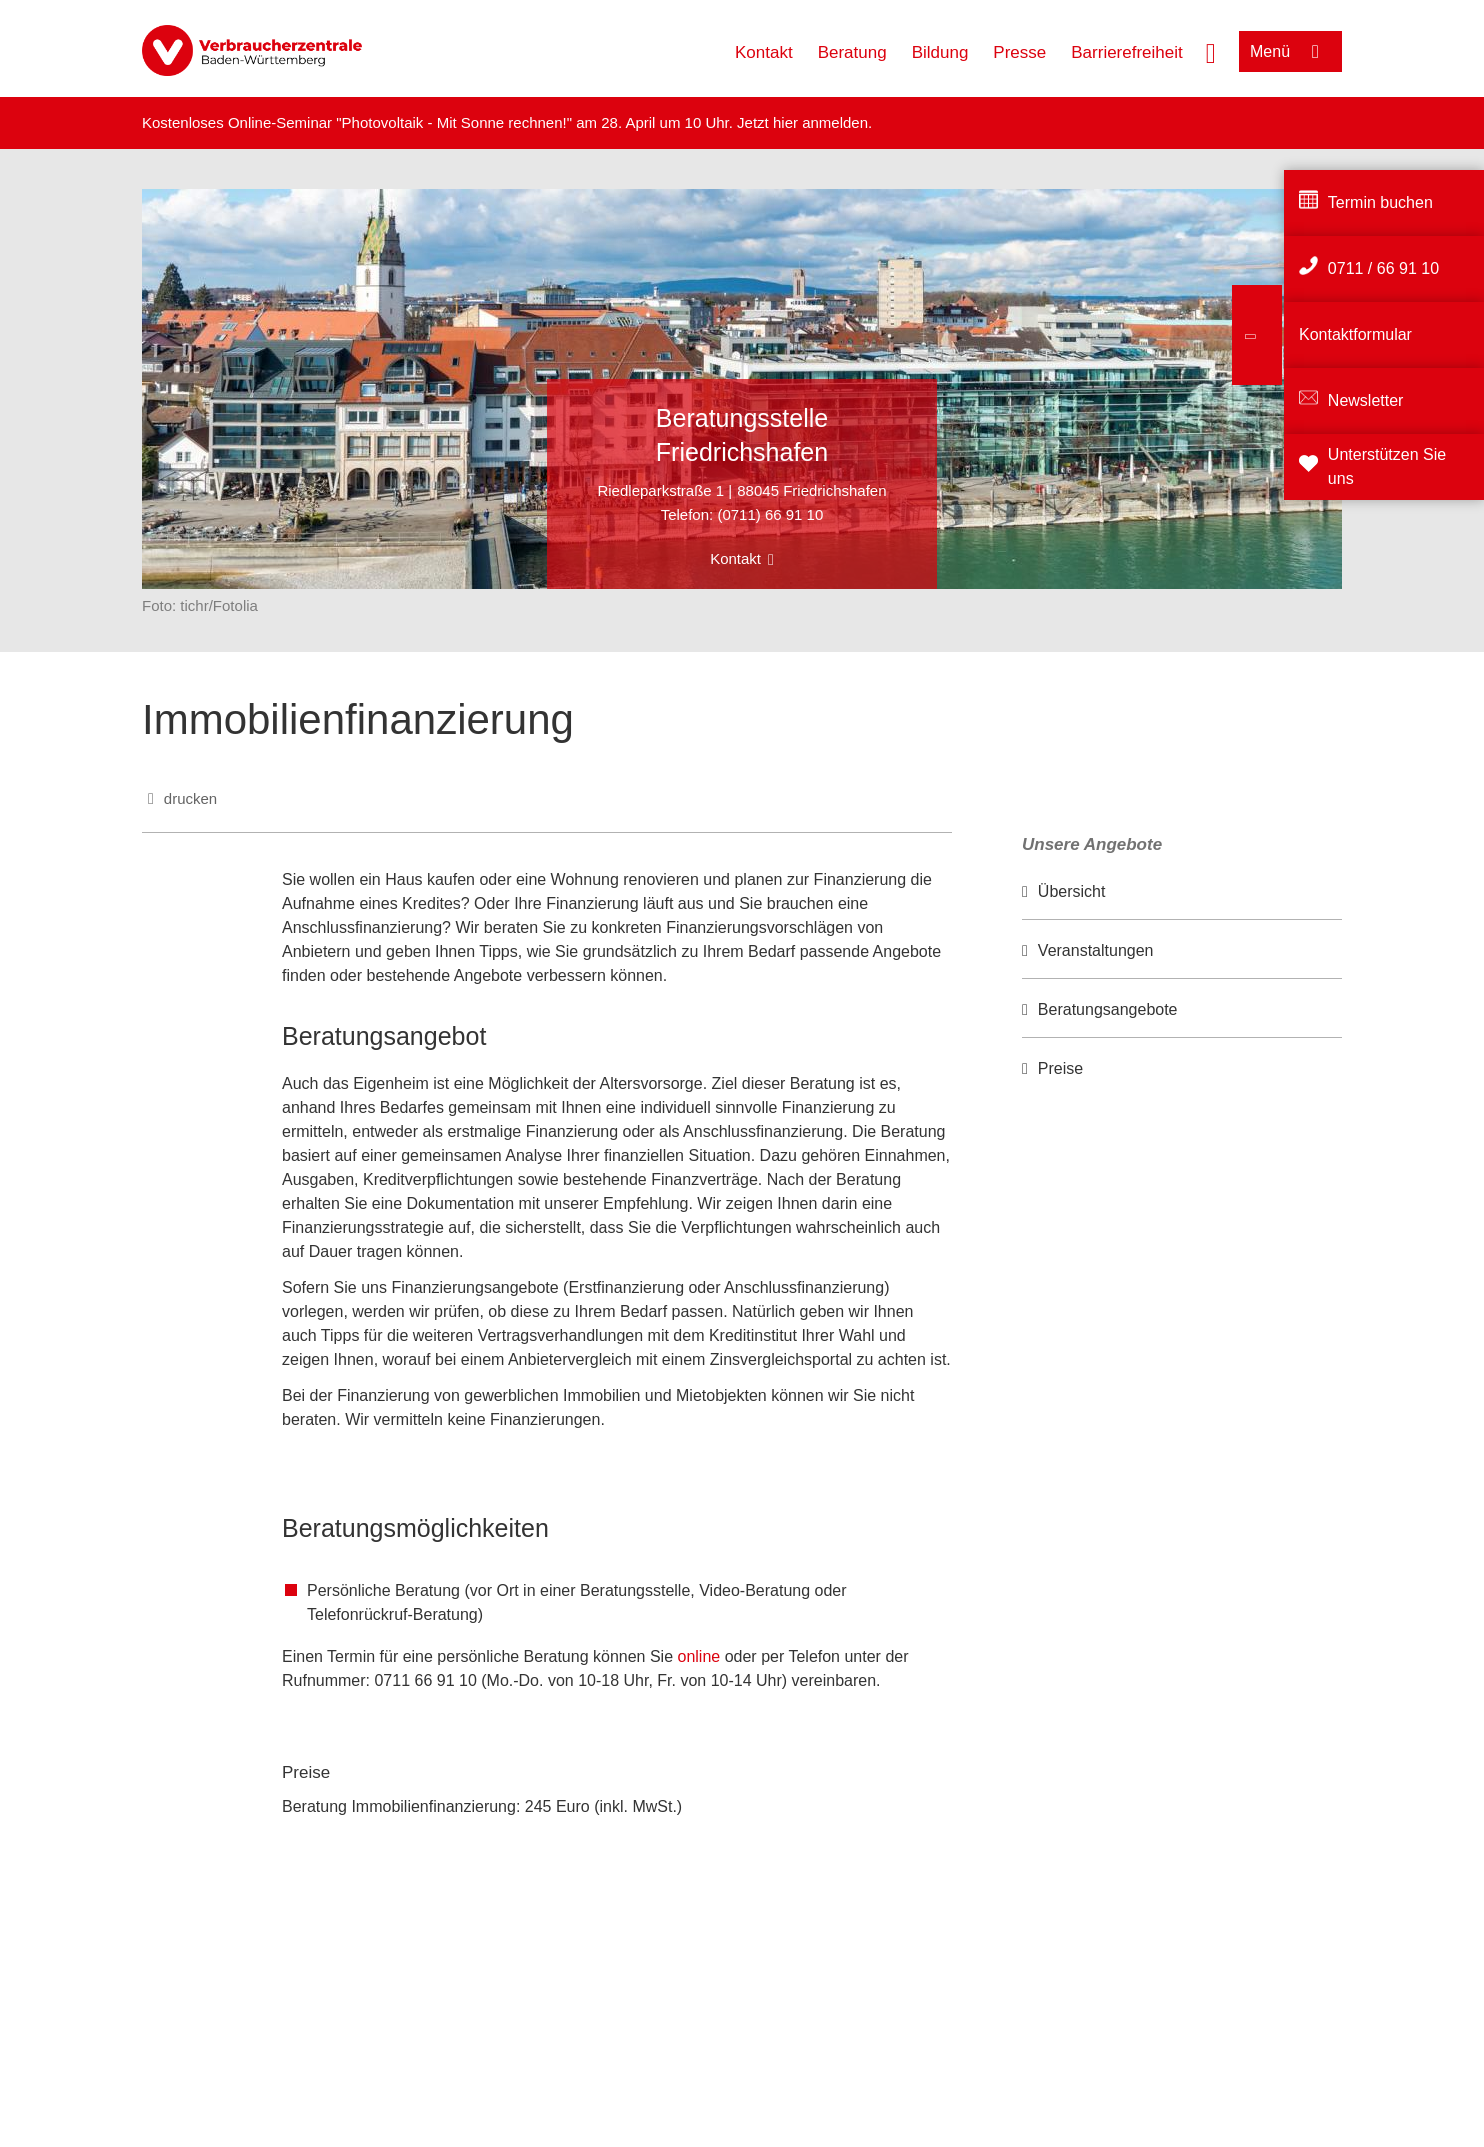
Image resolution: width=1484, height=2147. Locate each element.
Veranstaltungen (1096, 950)
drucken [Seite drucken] (190, 798)
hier (787, 122)
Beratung (852, 52)
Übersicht (1072, 891)
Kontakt (764, 52)
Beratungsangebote (1108, 1009)
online (701, 1656)
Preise (1060, 1068)
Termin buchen (1380, 202)
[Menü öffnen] (1290, 51)
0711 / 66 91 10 (1383, 268)
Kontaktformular (1355, 334)
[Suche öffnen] (1211, 51)
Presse (1019, 52)
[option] (1182, 892)
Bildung (940, 52)
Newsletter (1366, 400)
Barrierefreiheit (1127, 52)
